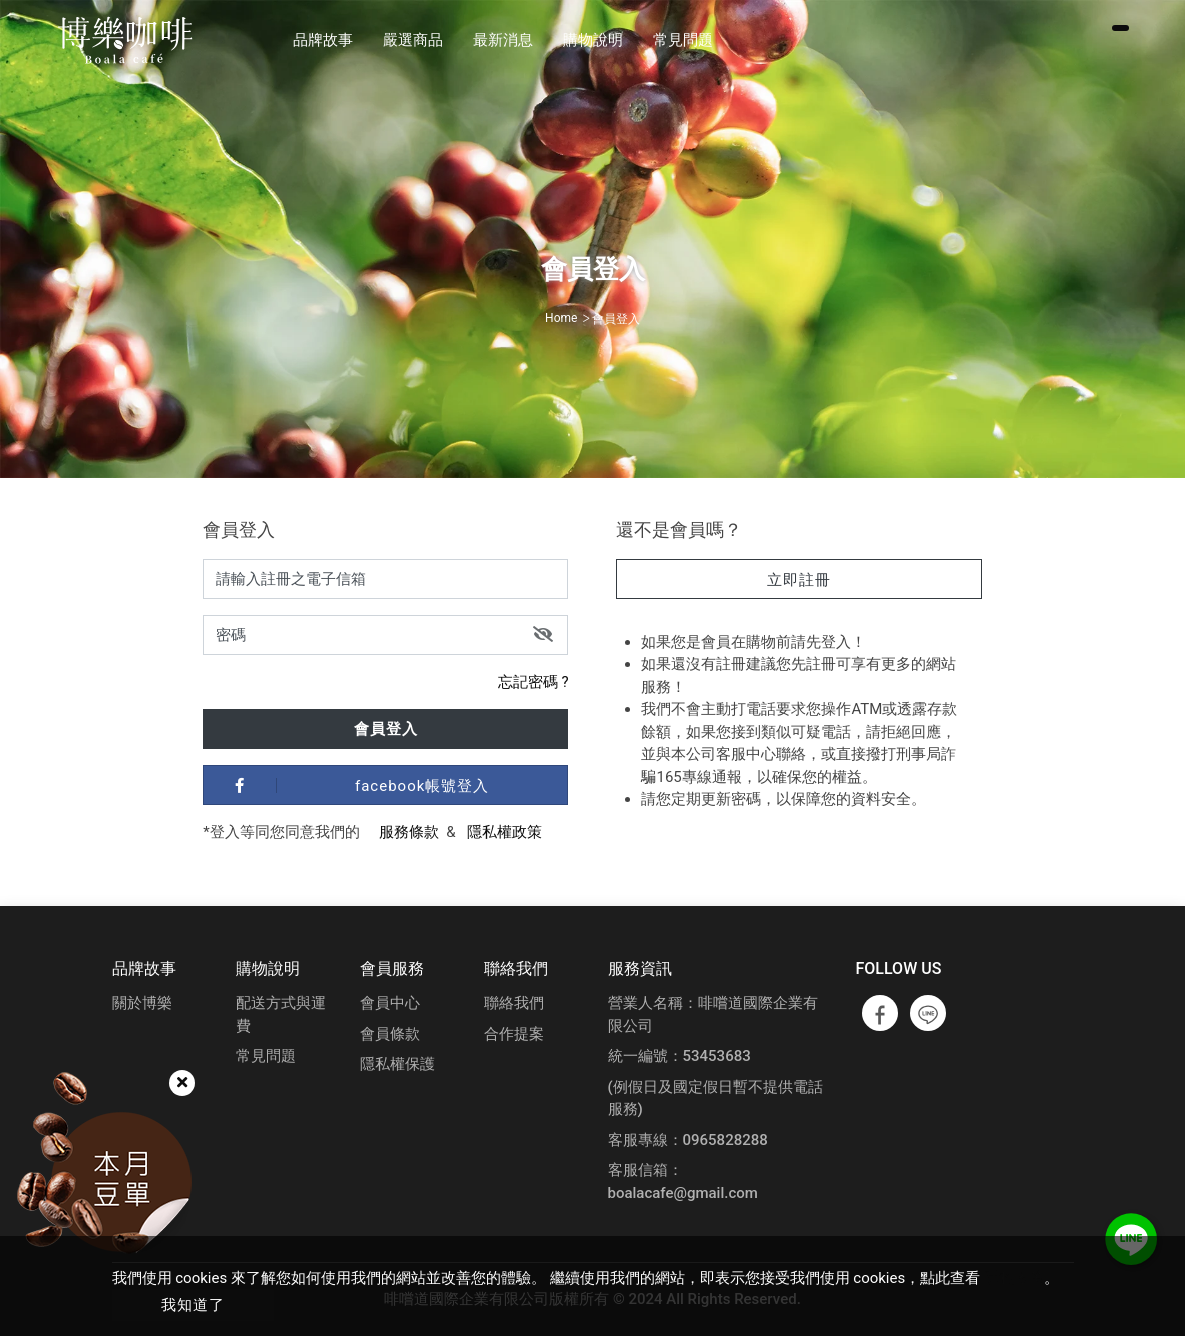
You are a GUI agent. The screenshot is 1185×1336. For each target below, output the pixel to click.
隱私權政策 (504, 832)
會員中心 (390, 1003)
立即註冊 (799, 580)
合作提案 (514, 1034)
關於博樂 (142, 1003)
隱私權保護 (397, 1064)
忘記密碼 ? (533, 682)
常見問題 (266, 1056)
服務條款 (409, 832)
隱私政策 (1014, 1278)
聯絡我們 (514, 1003)
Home (561, 318)
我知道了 (193, 1305)
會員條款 (390, 1034)
